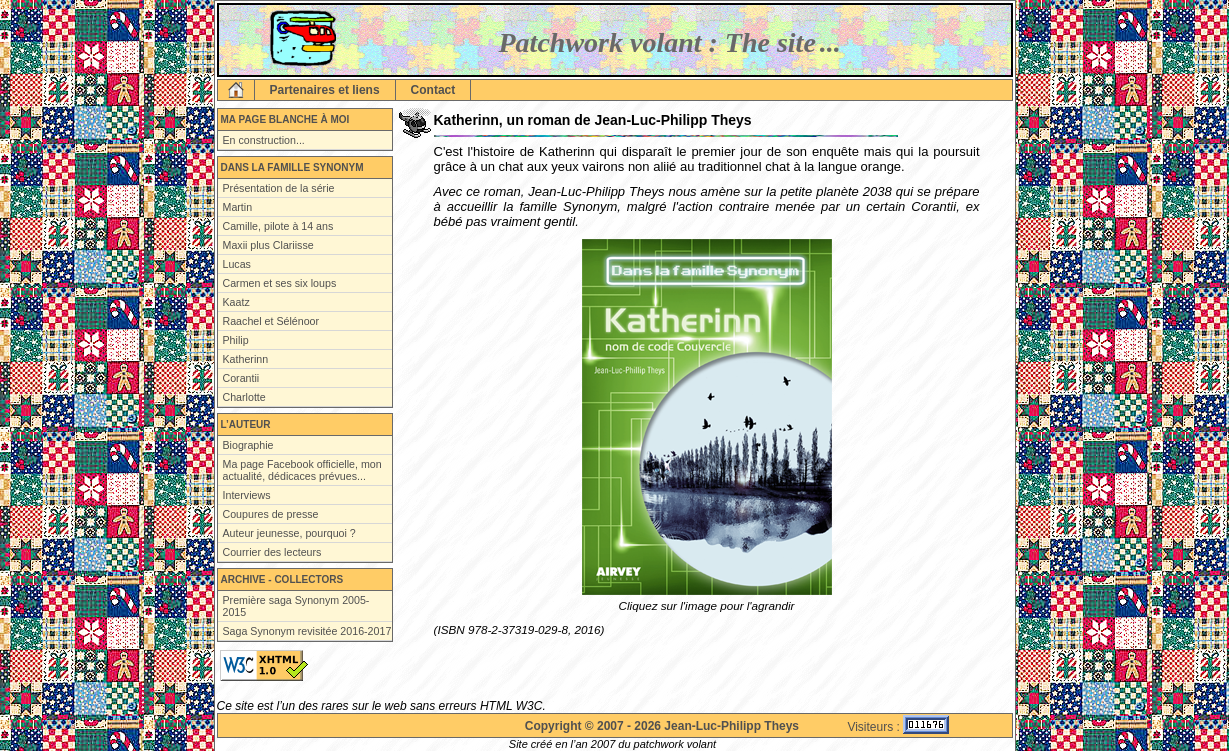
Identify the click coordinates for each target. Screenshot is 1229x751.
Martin (238, 207)
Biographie (248, 445)
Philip (236, 340)
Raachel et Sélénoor (271, 321)
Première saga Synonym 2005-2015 (296, 606)
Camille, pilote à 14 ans (278, 226)
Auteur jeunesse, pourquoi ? (289, 533)
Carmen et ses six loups (280, 283)
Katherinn (246, 359)
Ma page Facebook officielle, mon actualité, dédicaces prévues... (302, 470)
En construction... (264, 140)
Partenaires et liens (325, 90)
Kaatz (236, 302)
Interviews (247, 495)
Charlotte (244, 397)
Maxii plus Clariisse (268, 245)
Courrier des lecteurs (272, 552)
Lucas (237, 264)
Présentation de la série (279, 188)
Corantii (241, 378)
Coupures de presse (271, 514)
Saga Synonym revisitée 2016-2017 (307, 631)
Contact (433, 90)
